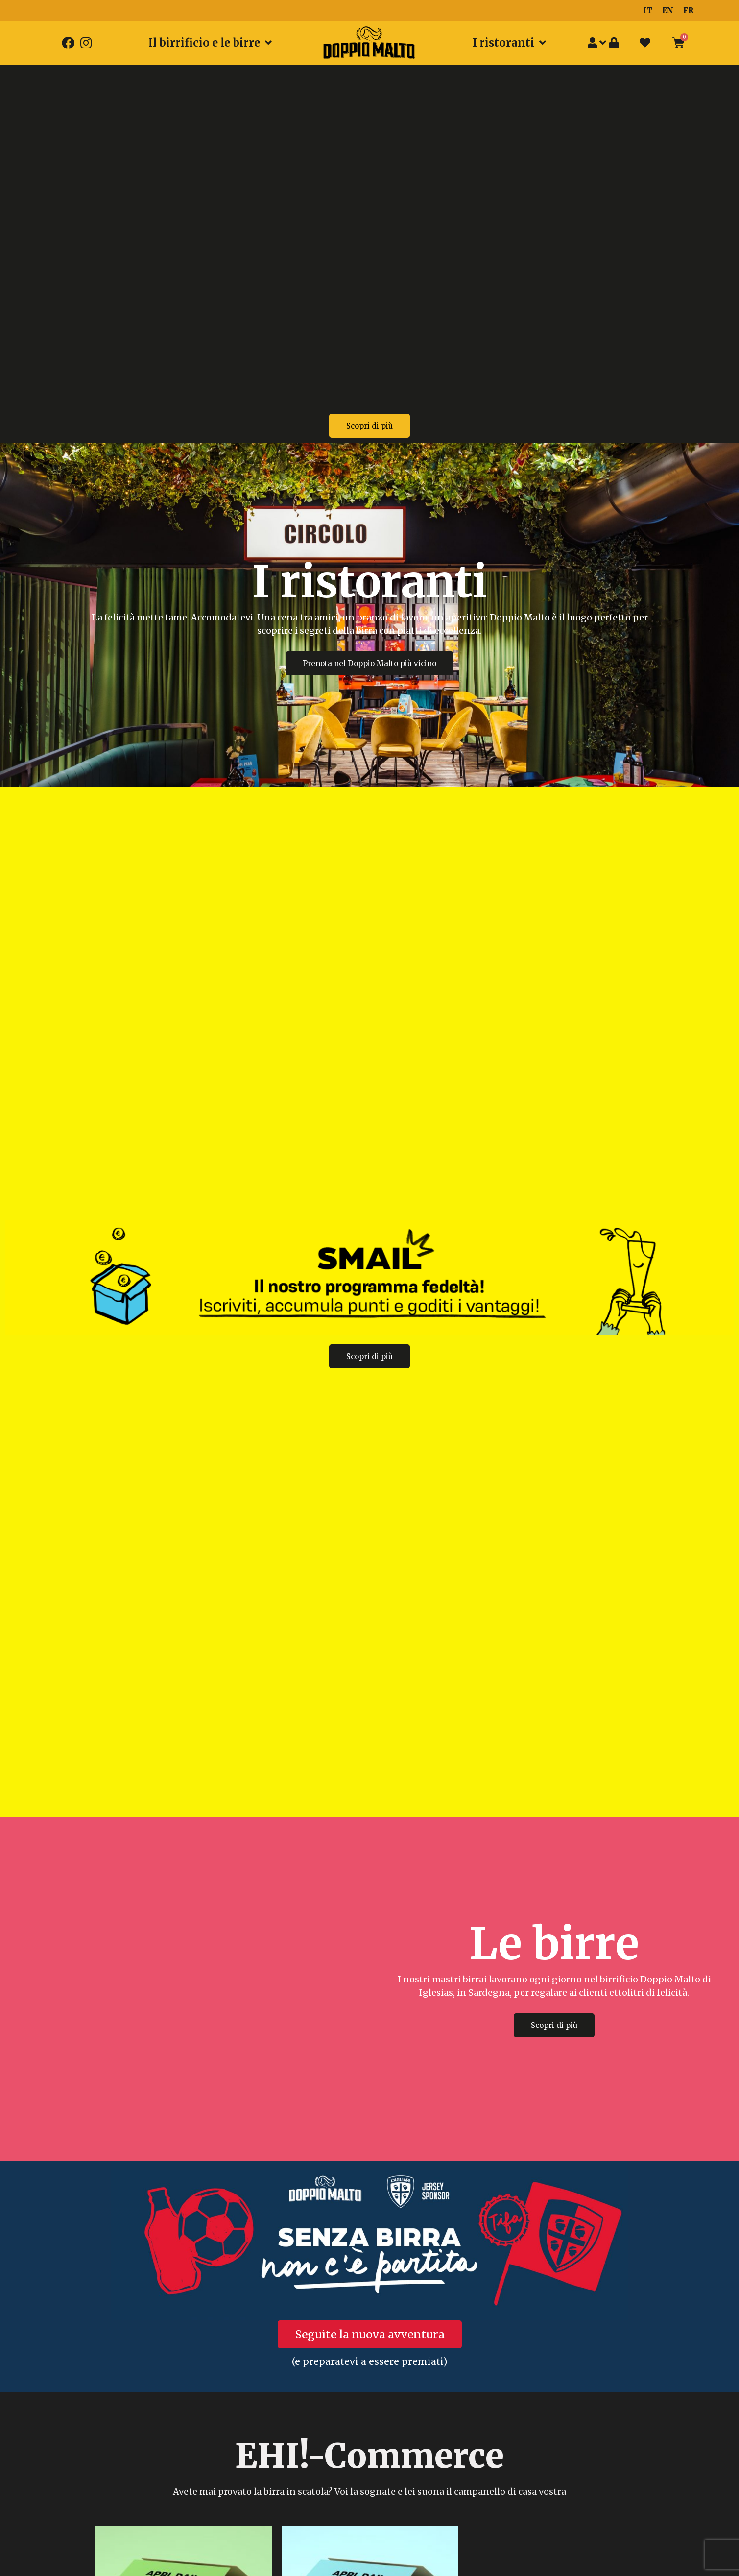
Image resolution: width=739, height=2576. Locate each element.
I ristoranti (509, 42)
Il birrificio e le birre (210, 42)
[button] (369, 426)
